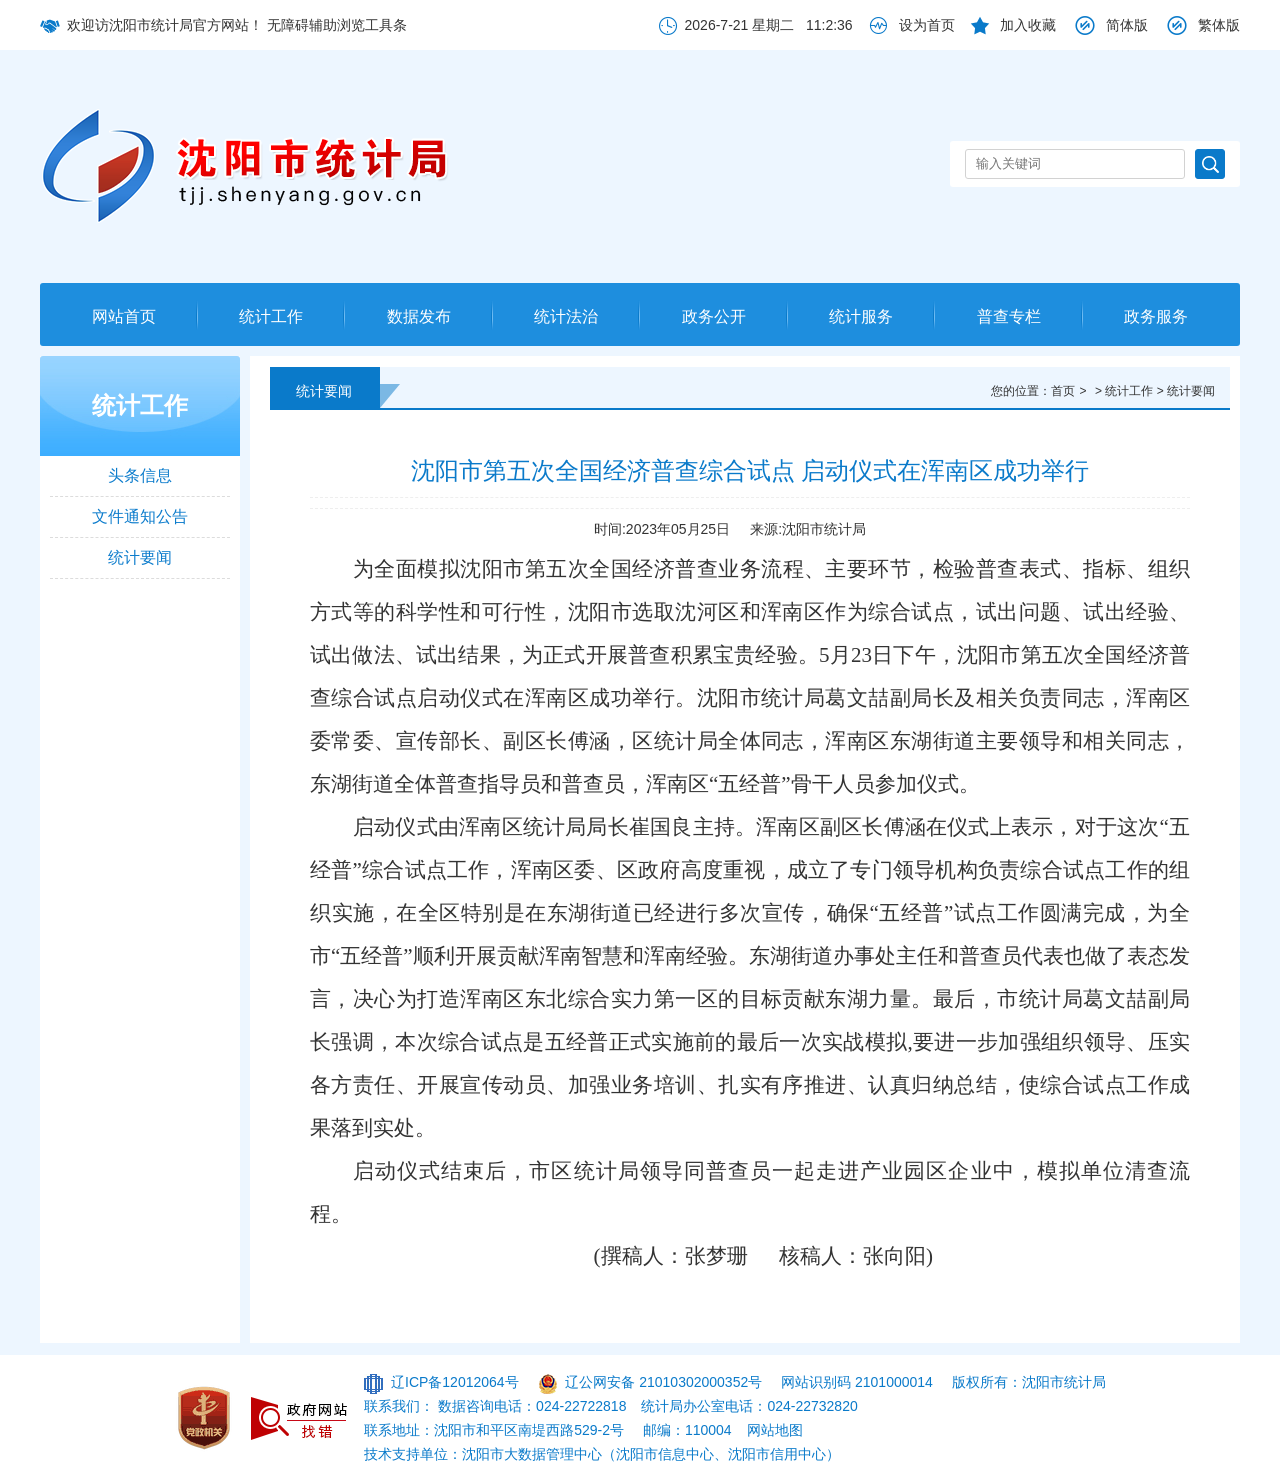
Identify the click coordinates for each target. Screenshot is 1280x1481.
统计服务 (861, 316)
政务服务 (1156, 316)
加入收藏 (1028, 25)
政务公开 (714, 316)
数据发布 (419, 316)
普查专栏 (1009, 316)
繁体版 (1219, 25)
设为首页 (927, 25)
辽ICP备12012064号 (455, 1382)
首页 (1063, 391)
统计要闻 (140, 557)
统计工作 (271, 316)
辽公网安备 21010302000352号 (663, 1382)
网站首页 (124, 316)
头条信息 (140, 475)
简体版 (1127, 25)
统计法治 (566, 316)
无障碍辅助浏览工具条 (337, 25)
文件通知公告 (140, 516)
